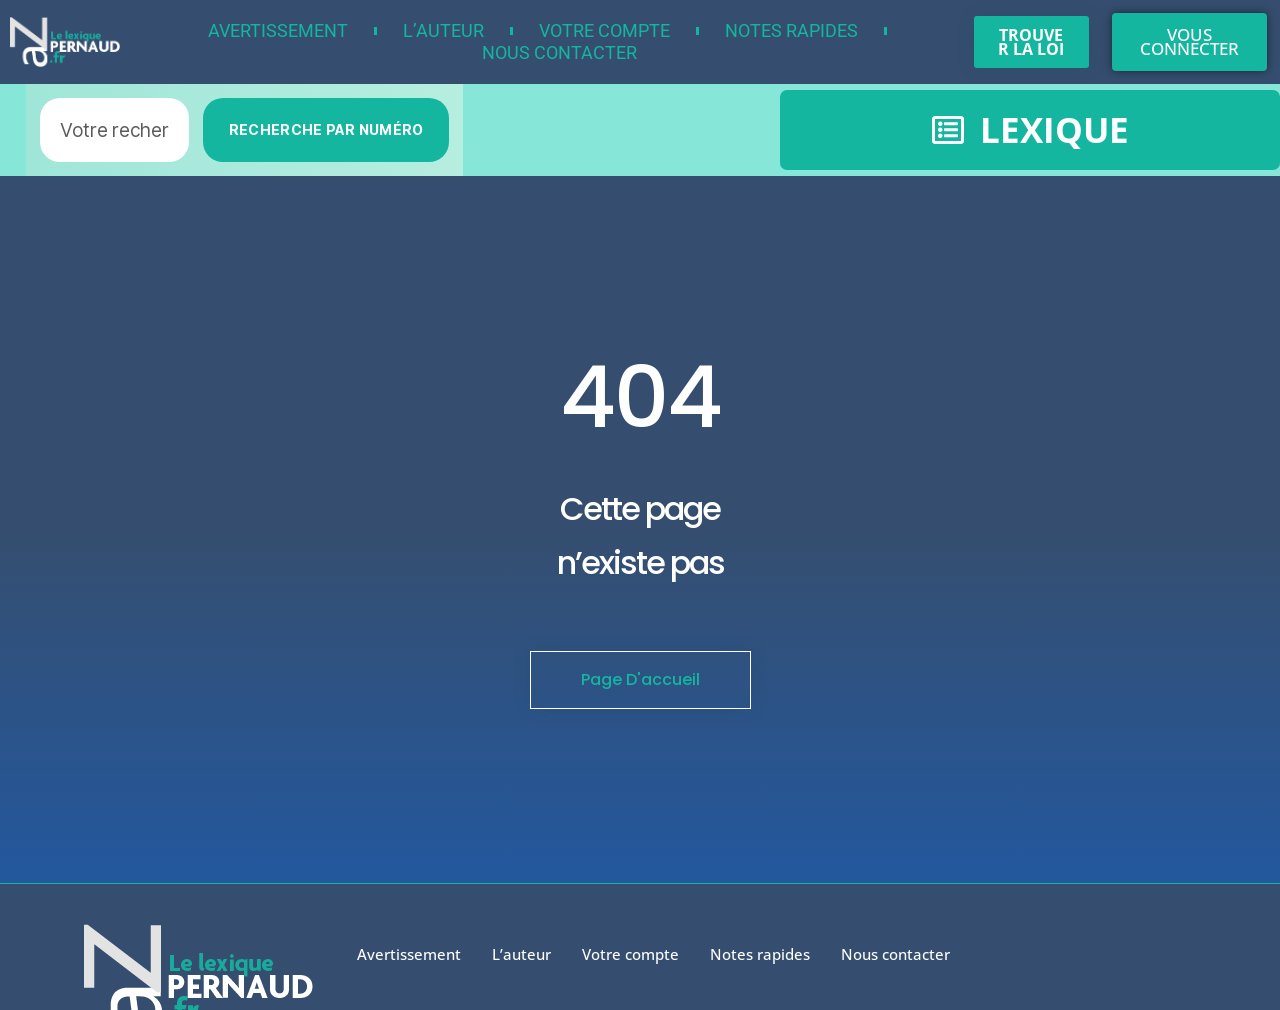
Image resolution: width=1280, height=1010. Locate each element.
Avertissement (278, 30)
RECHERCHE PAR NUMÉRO (326, 129)
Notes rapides (791, 30)
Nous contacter (559, 52)
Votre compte (604, 30)
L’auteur (443, 30)
